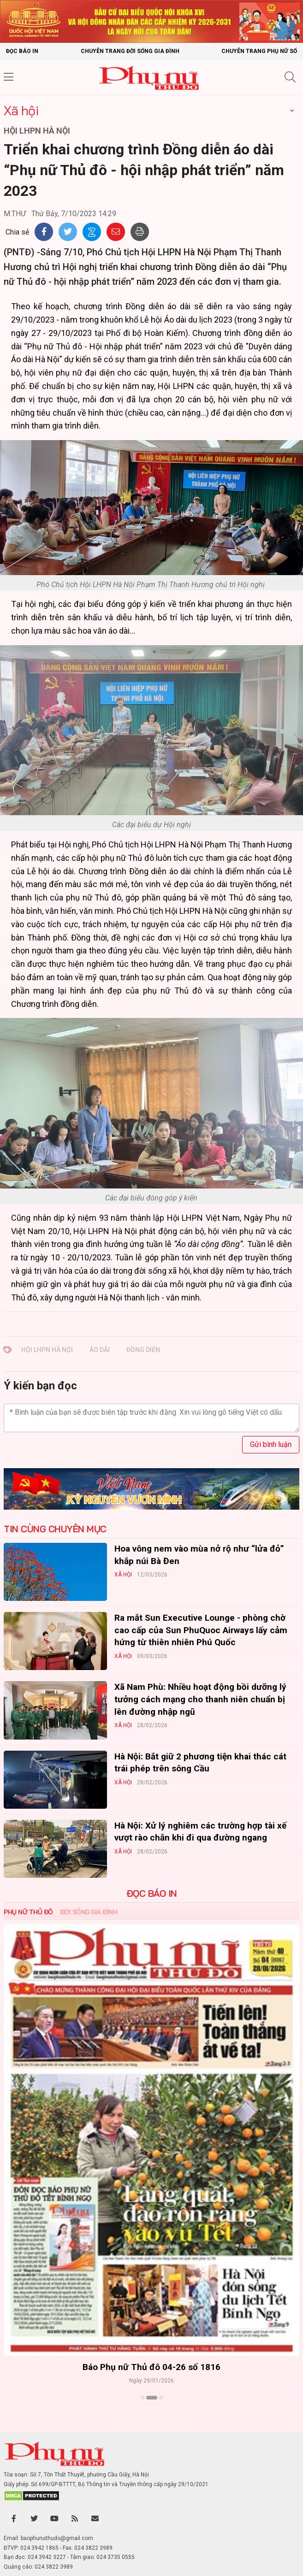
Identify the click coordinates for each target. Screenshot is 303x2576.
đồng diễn (143, 1349)
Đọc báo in (22, 51)
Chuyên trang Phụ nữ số (259, 51)
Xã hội (21, 110)
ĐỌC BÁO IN (151, 1893)
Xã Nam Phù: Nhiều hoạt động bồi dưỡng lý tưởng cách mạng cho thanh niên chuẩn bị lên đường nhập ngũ (200, 1699)
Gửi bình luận (270, 1444)
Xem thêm (151, 2413)
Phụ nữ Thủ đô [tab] (28, 1912)
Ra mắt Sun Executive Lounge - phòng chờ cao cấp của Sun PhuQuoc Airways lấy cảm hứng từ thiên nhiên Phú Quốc (200, 1629)
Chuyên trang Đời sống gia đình (130, 51)
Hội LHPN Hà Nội (47, 1349)
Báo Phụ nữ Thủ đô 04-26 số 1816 (151, 2367)
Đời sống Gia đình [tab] (89, 1912)
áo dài (99, 1349)
